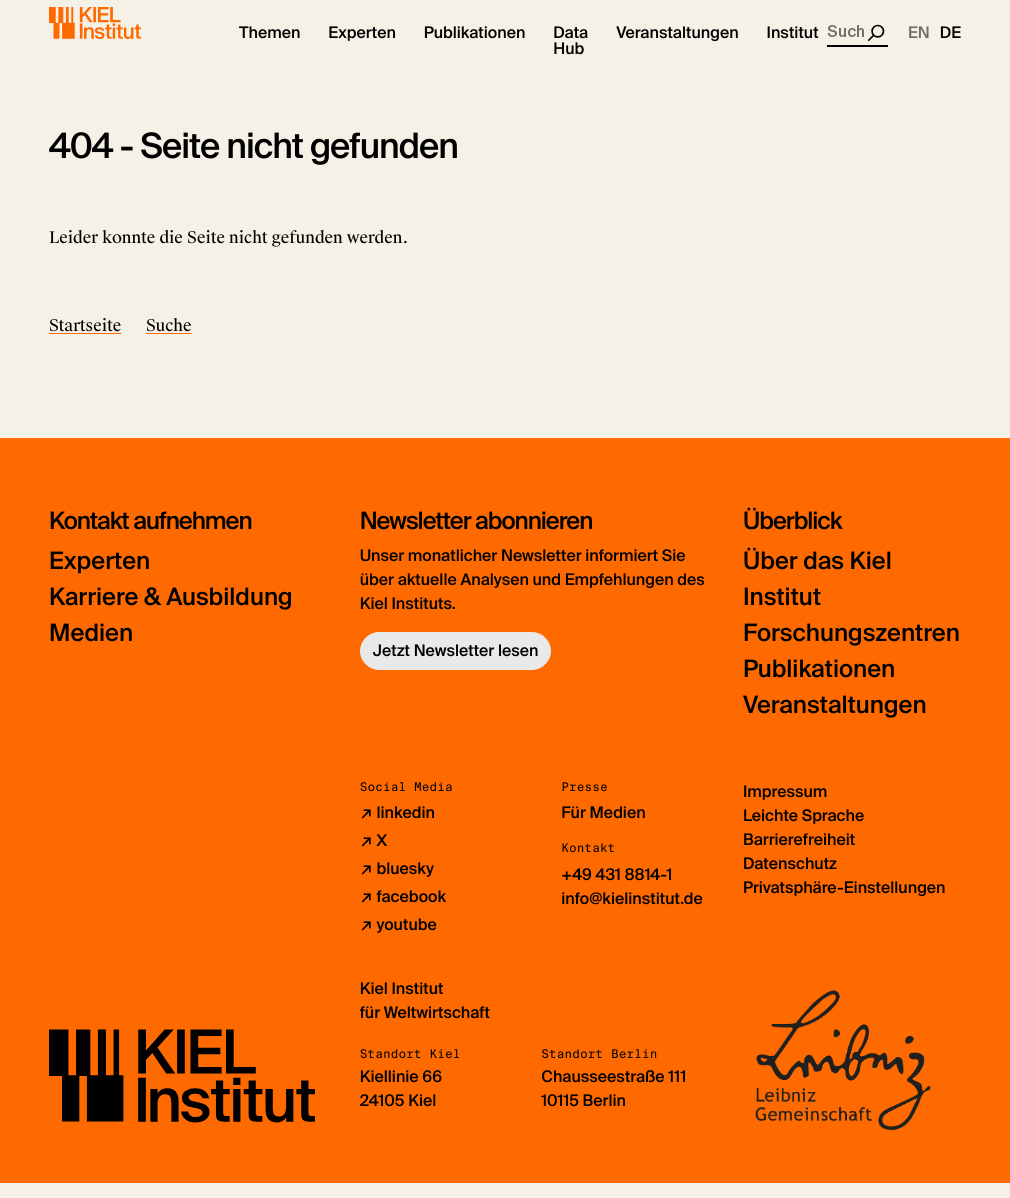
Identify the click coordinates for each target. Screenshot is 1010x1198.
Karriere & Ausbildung (171, 612)
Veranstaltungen (835, 720)
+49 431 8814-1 (616, 890)
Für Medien (603, 828)
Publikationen (819, 684)
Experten (99, 576)
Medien (91, 648)
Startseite (85, 340)
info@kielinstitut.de (632, 914)
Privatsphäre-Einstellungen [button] (844, 902)
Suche (169, 340)
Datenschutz (790, 878)
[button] (269, 50)
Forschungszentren (851, 648)
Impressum (785, 806)
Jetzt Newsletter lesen (456, 665)
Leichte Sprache (803, 830)
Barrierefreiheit (799, 854)
